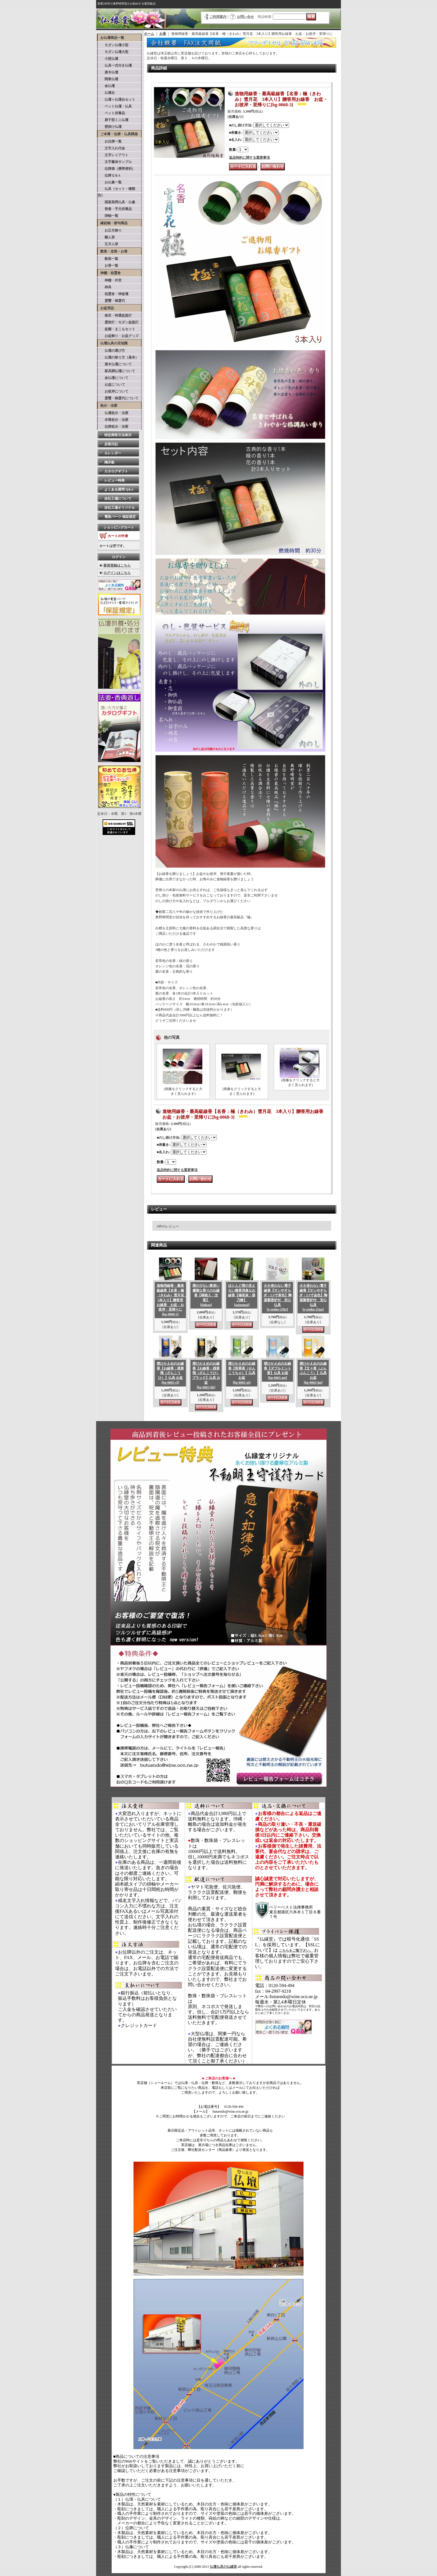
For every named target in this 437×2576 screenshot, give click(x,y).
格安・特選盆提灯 (115, 315)
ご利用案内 (217, 17)
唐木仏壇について (115, 364)
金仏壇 (106, 86)
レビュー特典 (114, 480)
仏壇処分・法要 (113, 413)
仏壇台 (106, 93)
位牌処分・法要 (113, 427)
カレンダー (112, 453)
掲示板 (109, 462)
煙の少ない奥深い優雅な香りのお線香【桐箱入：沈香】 (206, 1295)
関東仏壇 (108, 79)
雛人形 (106, 237)
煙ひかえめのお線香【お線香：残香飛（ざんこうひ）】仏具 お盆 (170, 1373)
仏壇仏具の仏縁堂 (223, 2567)
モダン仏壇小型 (113, 45)
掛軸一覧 (108, 216)
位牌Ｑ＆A (109, 175)
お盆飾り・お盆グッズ (118, 336)
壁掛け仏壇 (110, 127)
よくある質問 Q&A (118, 489)
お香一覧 (108, 266)
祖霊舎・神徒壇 (113, 294)
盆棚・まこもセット (116, 329)
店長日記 (111, 444)
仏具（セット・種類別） (116, 192)
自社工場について (117, 499)
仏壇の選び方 (111, 351)
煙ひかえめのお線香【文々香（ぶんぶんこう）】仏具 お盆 (313, 1373)
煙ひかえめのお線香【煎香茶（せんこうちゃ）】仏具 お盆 (241, 1373)
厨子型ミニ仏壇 (113, 120)
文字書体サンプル (115, 162)
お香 (162, 34)
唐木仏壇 (108, 72)
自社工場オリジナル (119, 508)
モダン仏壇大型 (113, 52)
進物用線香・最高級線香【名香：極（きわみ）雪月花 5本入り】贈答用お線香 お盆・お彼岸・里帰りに (172, 1300)
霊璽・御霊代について (118, 398)
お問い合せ (245, 17)
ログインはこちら (117, 573)
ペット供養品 (111, 113)
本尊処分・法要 (113, 420)
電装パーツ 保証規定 (120, 517)
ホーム (149, 34)
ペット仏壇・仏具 (115, 106)
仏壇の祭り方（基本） (118, 357)
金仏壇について (113, 378)
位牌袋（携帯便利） (116, 169)
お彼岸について (113, 391)
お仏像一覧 (110, 182)
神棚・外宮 (110, 280)
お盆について (111, 385)
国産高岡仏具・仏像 (116, 202)
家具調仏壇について (116, 371)
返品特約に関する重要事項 (249, 158)
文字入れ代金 (111, 148)
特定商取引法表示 (117, 435)
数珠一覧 (108, 259)
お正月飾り (110, 230)
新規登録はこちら (117, 565)
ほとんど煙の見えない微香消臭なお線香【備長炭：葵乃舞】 (241, 1295)
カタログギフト (116, 471)
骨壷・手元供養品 (115, 209)
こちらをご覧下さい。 (296, 1950)
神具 (104, 287)
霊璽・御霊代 (111, 301)
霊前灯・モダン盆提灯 (118, 322)
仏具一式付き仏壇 (115, 65)
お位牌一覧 (110, 141)
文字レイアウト (113, 155)
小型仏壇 (108, 59)
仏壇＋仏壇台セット (116, 99)
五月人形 (108, 244)
